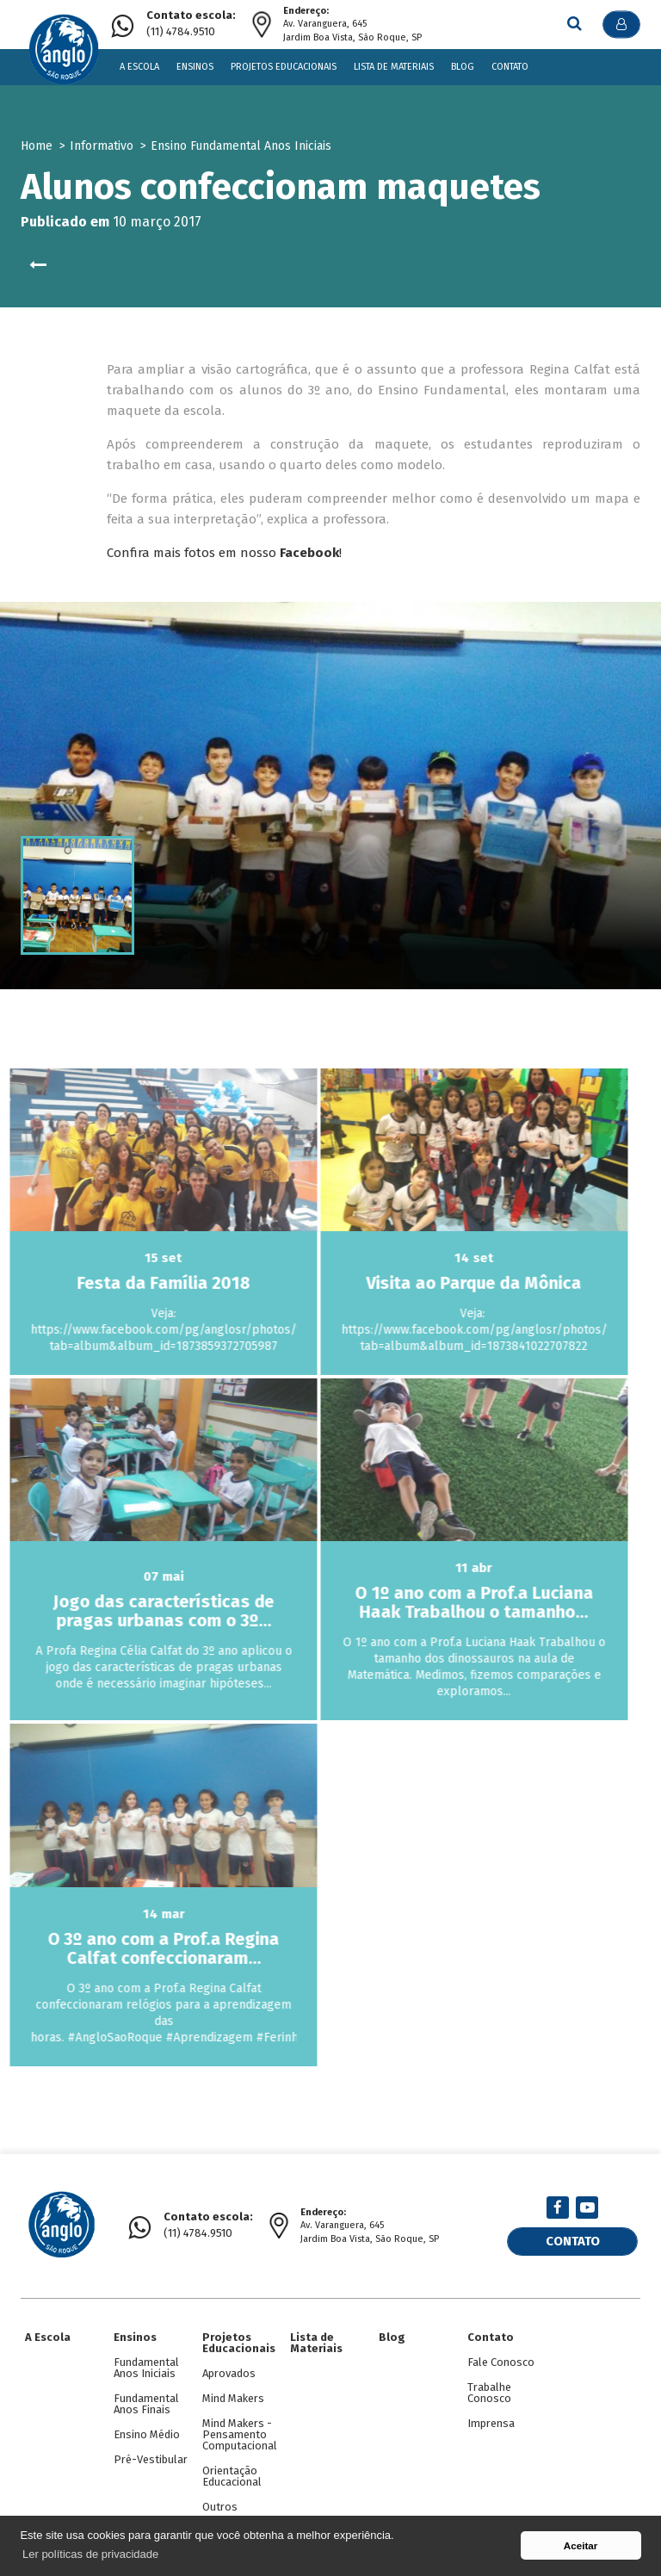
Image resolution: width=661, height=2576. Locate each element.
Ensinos (194, 66)
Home (37, 146)
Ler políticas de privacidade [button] (90, 2554)
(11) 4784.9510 (191, 24)
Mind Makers (233, 2398)
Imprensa (491, 2423)
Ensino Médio (147, 2434)
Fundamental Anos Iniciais (146, 2368)
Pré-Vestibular (151, 2459)
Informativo (101, 146)
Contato (509, 66)
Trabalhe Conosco (489, 2393)
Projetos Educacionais (284, 66)
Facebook (309, 552)
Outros (220, 2506)
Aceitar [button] (581, 2545)
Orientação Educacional (232, 2476)
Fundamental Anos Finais (146, 2404)
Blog (462, 66)
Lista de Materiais (394, 66)
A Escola (139, 66)
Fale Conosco (500, 2362)
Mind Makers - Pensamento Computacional (239, 2434)
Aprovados (229, 2373)
